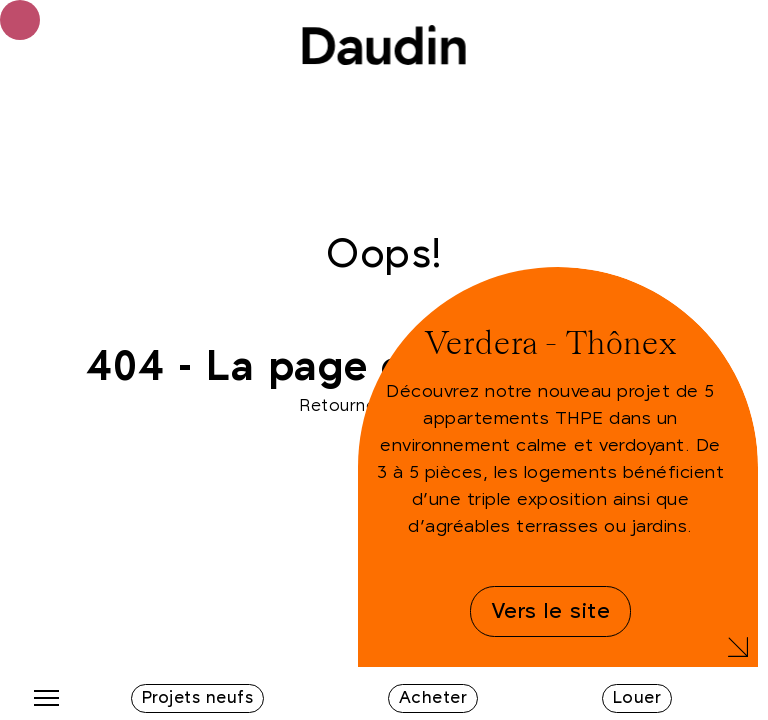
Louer (637, 698)
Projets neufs (198, 698)
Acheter (433, 698)
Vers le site (550, 611)
